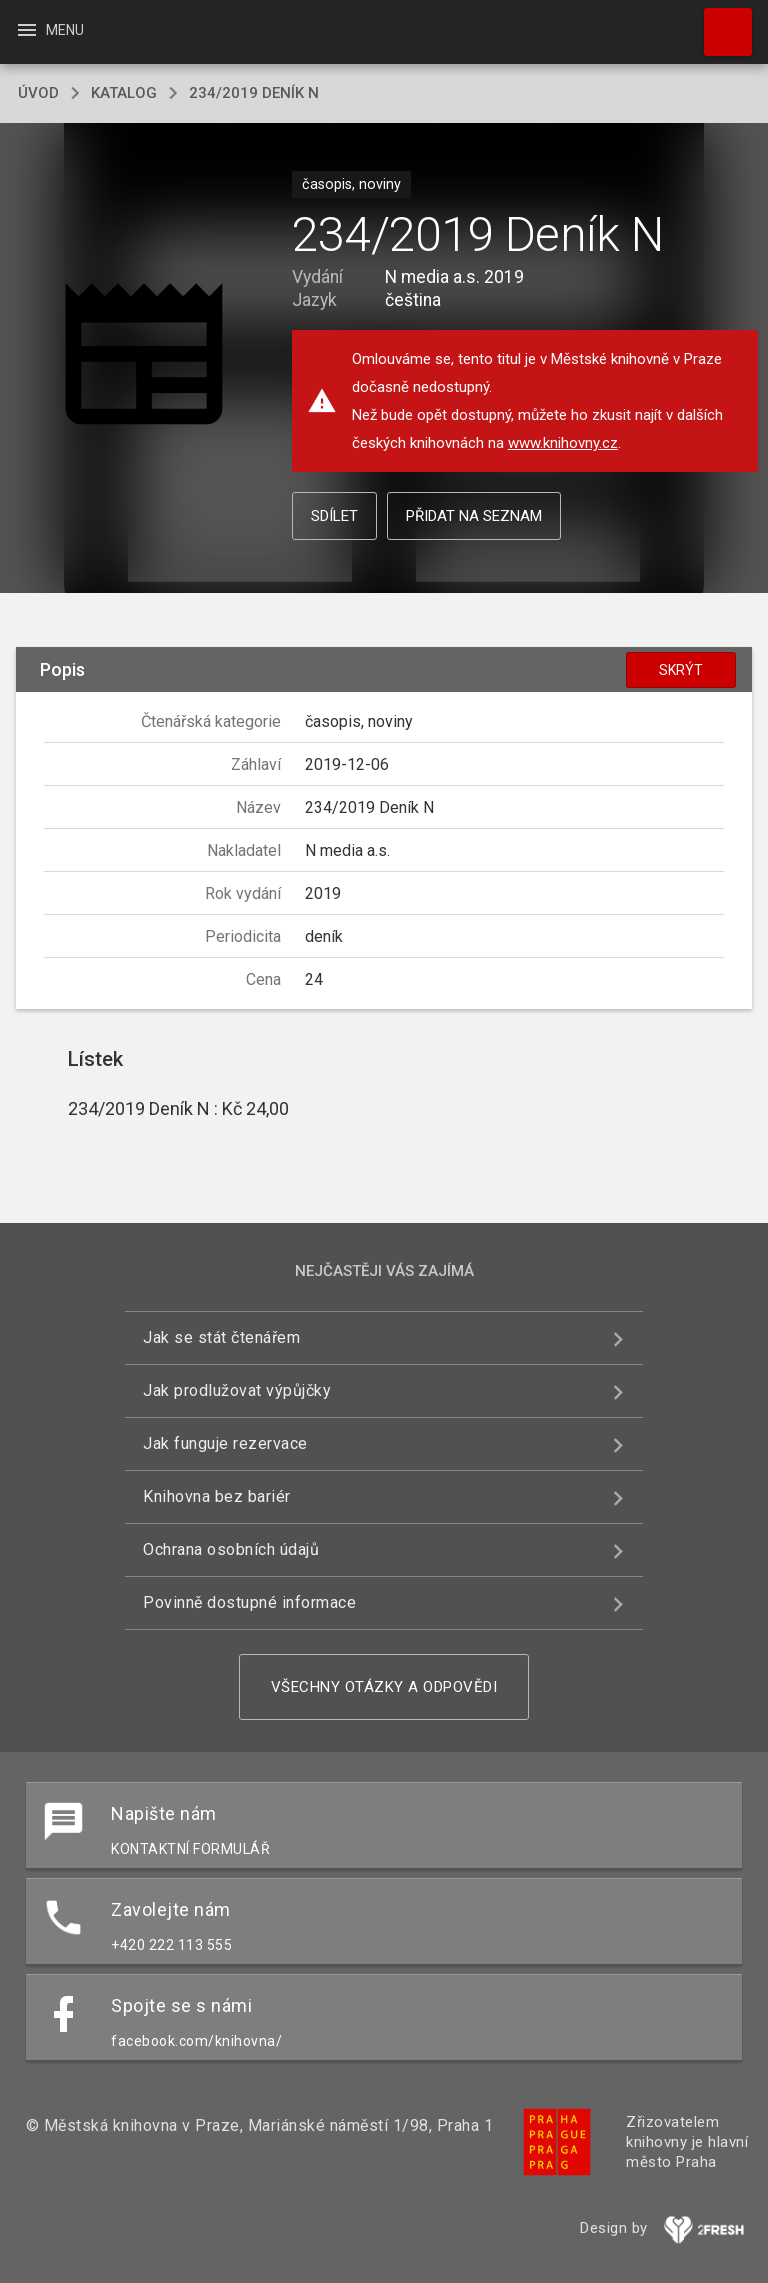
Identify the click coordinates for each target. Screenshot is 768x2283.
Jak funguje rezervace (225, 1443)
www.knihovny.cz (563, 443)
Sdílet (334, 516)
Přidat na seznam (474, 516)
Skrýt (681, 670)
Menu (49, 30)
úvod (38, 93)
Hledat (719, 22)
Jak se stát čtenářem (221, 1337)
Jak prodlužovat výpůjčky (237, 1390)
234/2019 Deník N (254, 93)
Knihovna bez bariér (217, 1496)
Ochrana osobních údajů (231, 1549)
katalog (124, 93)
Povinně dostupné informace (249, 1602)
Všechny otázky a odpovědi (384, 1687)
